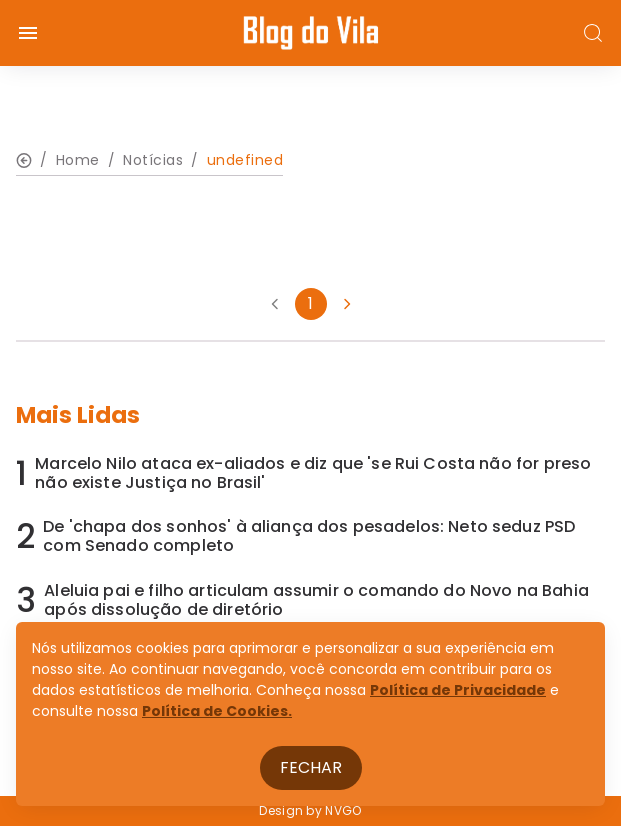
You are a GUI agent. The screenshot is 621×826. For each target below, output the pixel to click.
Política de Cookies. (217, 711)
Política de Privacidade (458, 690)
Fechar (311, 767)
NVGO (343, 810)
